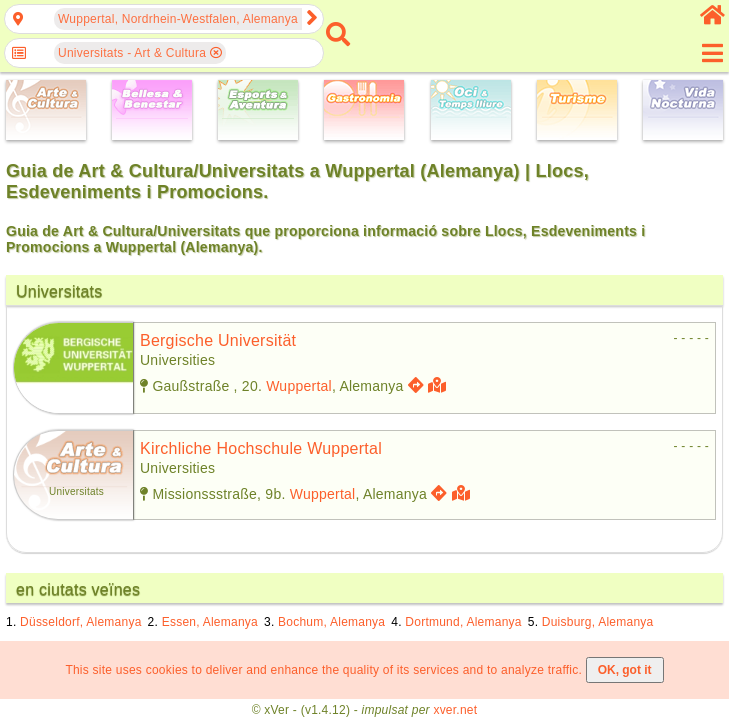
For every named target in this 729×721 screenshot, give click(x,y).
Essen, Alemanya (210, 622)
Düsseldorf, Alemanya (81, 622)
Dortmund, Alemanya (463, 622)
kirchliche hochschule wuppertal (261, 448)
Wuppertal (299, 386)
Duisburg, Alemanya (598, 622)
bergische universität (218, 340)
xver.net (455, 710)
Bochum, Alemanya (331, 622)
